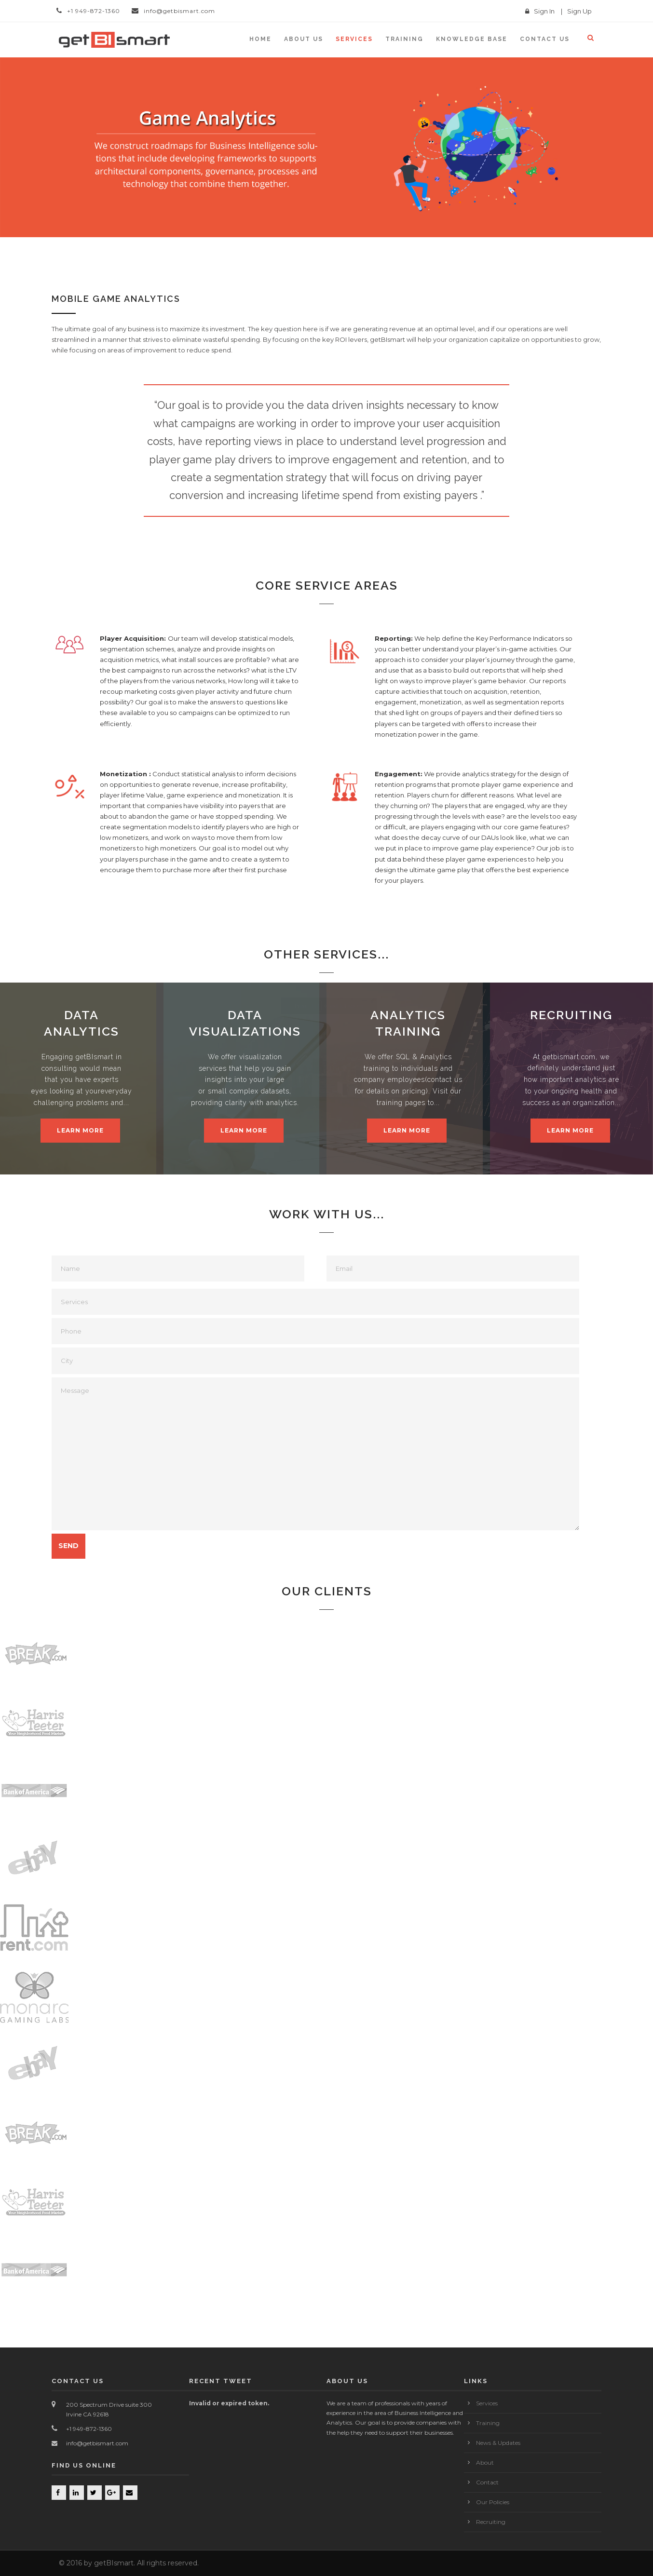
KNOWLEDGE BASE (471, 39)
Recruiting (490, 2521)
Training (404, 39)
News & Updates (498, 2442)
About (485, 2462)
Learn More (80, 1130)
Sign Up (579, 11)
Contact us (545, 39)
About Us (303, 39)
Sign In (544, 11)
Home (260, 39)
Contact (487, 2482)
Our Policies (492, 2502)
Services (354, 39)
